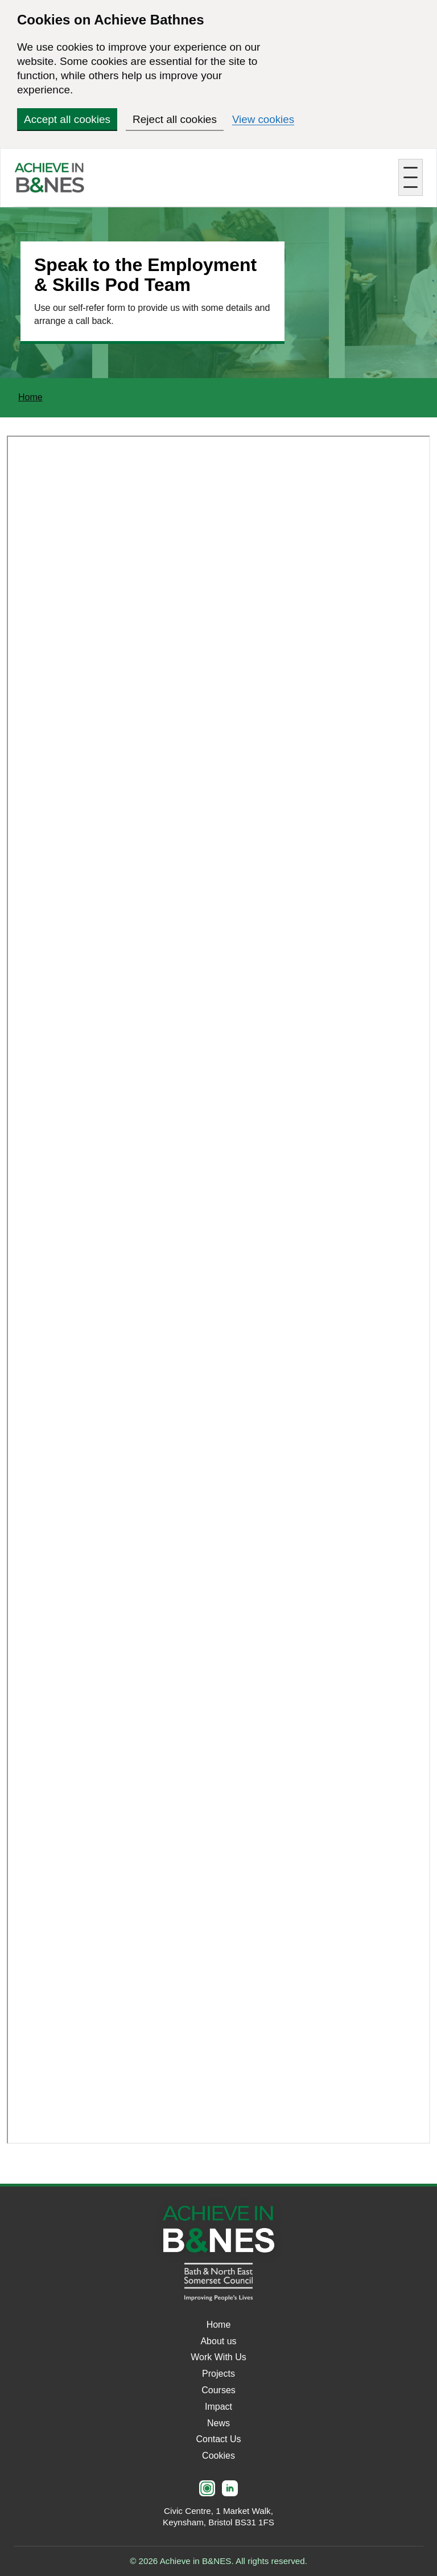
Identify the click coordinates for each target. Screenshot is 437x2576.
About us (218, 2341)
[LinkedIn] (230, 2488)
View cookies (263, 119)
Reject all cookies (175, 119)
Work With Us (218, 2357)
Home (30, 397)
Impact (218, 2406)
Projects (218, 2373)
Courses (218, 2390)
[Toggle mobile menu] (410, 177)
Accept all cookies (67, 119)
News (218, 2423)
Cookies (218, 2455)
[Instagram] (207, 2488)
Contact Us (218, 2439)
